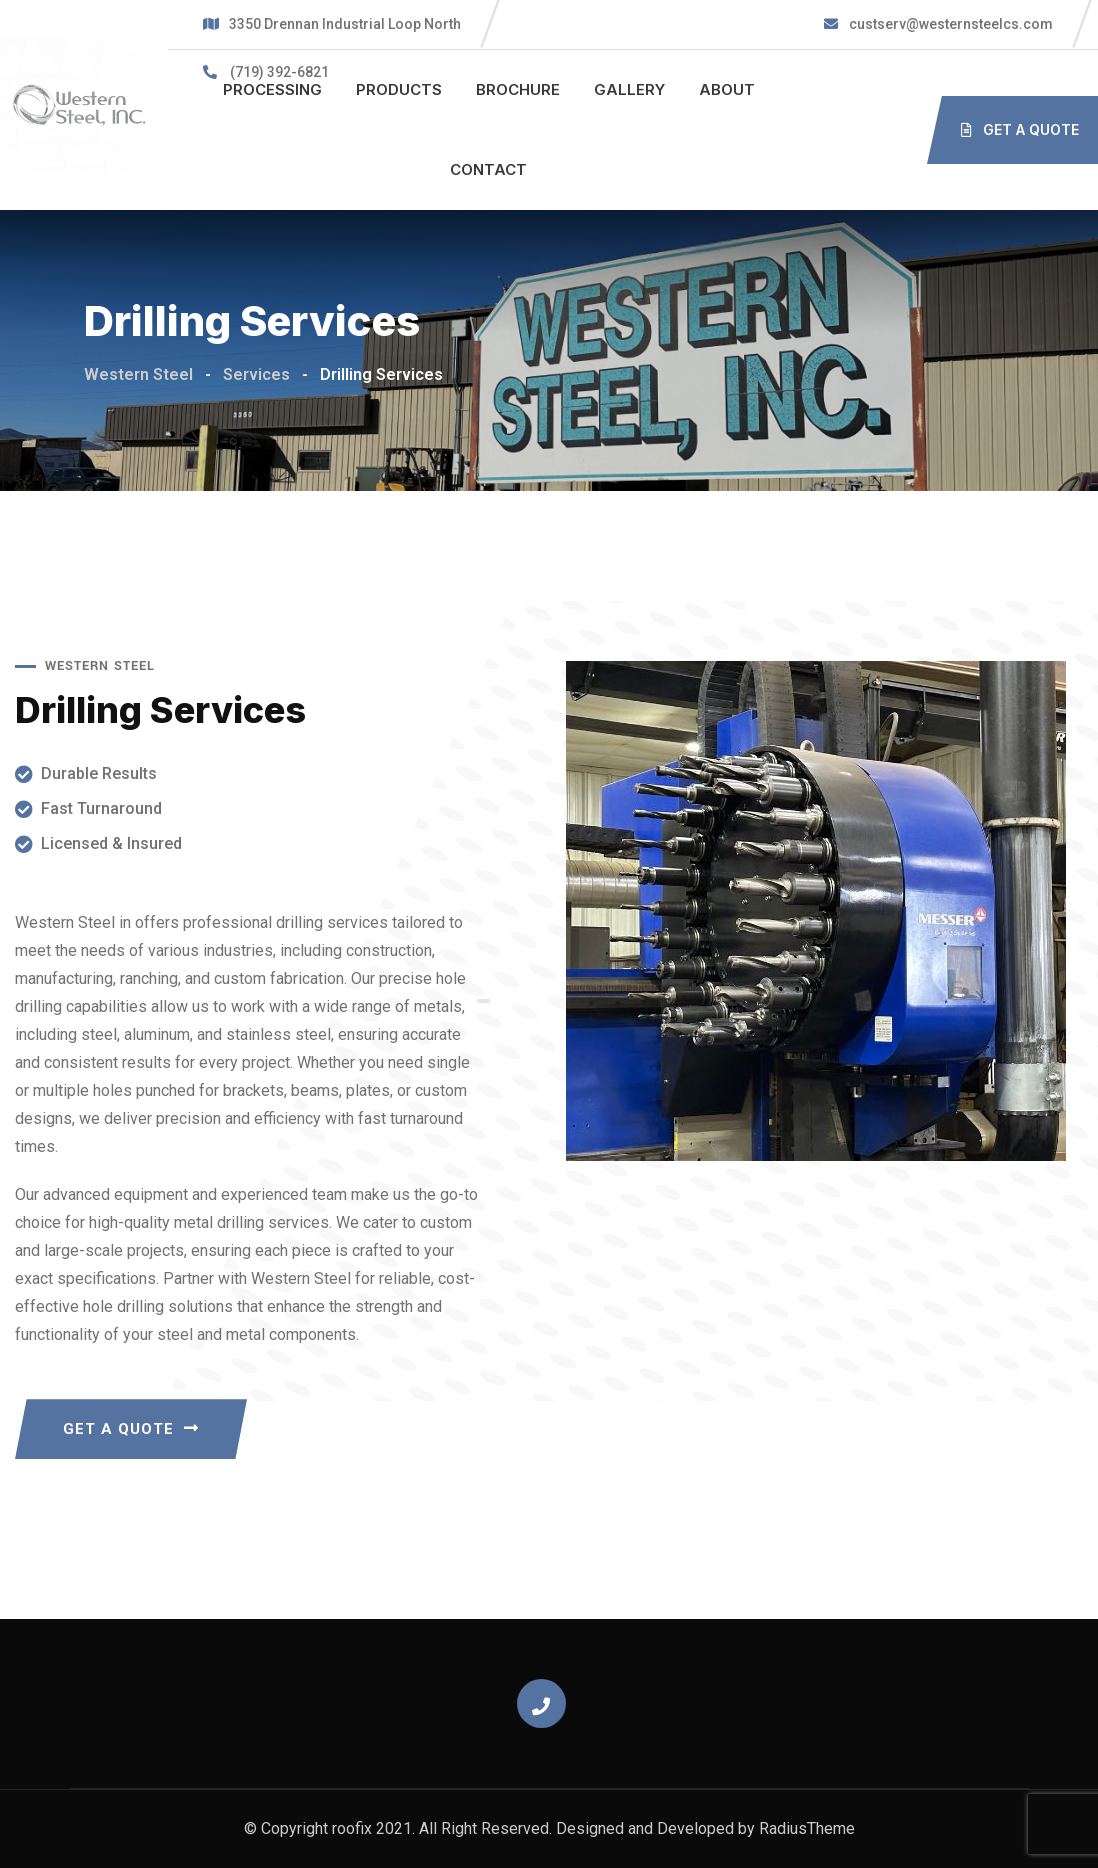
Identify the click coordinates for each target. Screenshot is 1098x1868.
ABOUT (727, 89)
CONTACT (488, 169)
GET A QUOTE (131, 1429)
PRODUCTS (399, 89)
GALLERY (629, 89)
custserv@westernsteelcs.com (949, 24)
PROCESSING (272, 89)
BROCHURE (518, 89)
